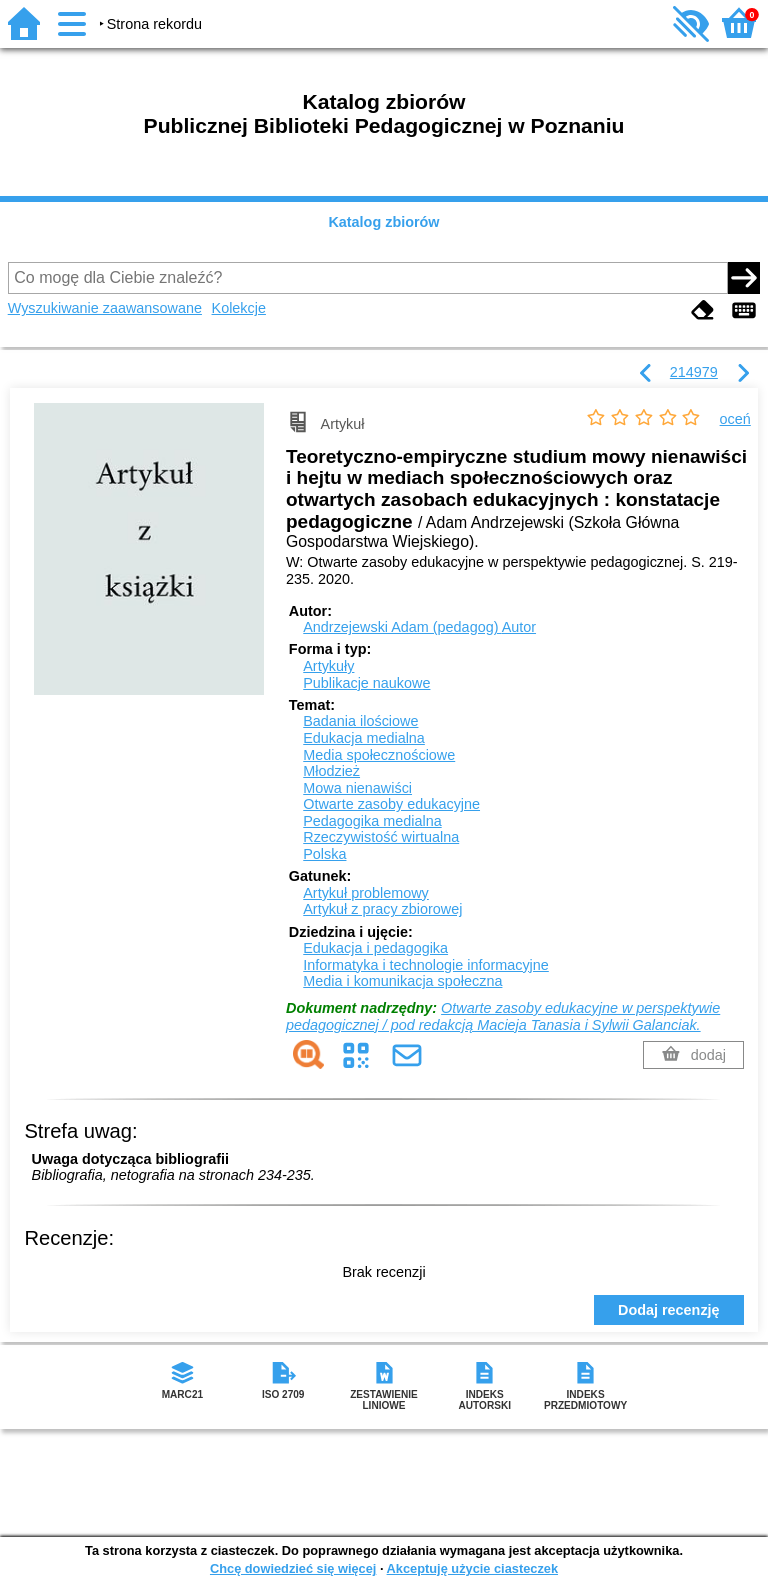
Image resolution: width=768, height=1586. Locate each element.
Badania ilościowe (360, 721)
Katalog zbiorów (383, 222)
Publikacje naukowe (366, 683)
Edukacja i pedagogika (375, 948)
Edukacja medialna (364, 738)
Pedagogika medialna (372, 821)
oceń (735, 419)
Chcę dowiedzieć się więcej (293, 1568)
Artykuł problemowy (366, 893)
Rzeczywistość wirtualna (381, 837)
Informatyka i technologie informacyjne (426, 965)
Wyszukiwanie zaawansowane (105, 308)
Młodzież (331, 771)
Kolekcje (239, 308)
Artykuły (328, 666)
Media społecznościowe (379, 755)
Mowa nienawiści (357, 788)
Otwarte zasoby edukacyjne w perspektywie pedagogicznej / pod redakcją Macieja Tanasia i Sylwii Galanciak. (503, 1016)
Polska (324, 854)
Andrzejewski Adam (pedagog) (419, 627)
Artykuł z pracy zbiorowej (382, 909)
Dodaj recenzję (669, 1310)
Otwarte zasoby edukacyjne (391, 804)
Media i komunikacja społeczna (402, 981)
